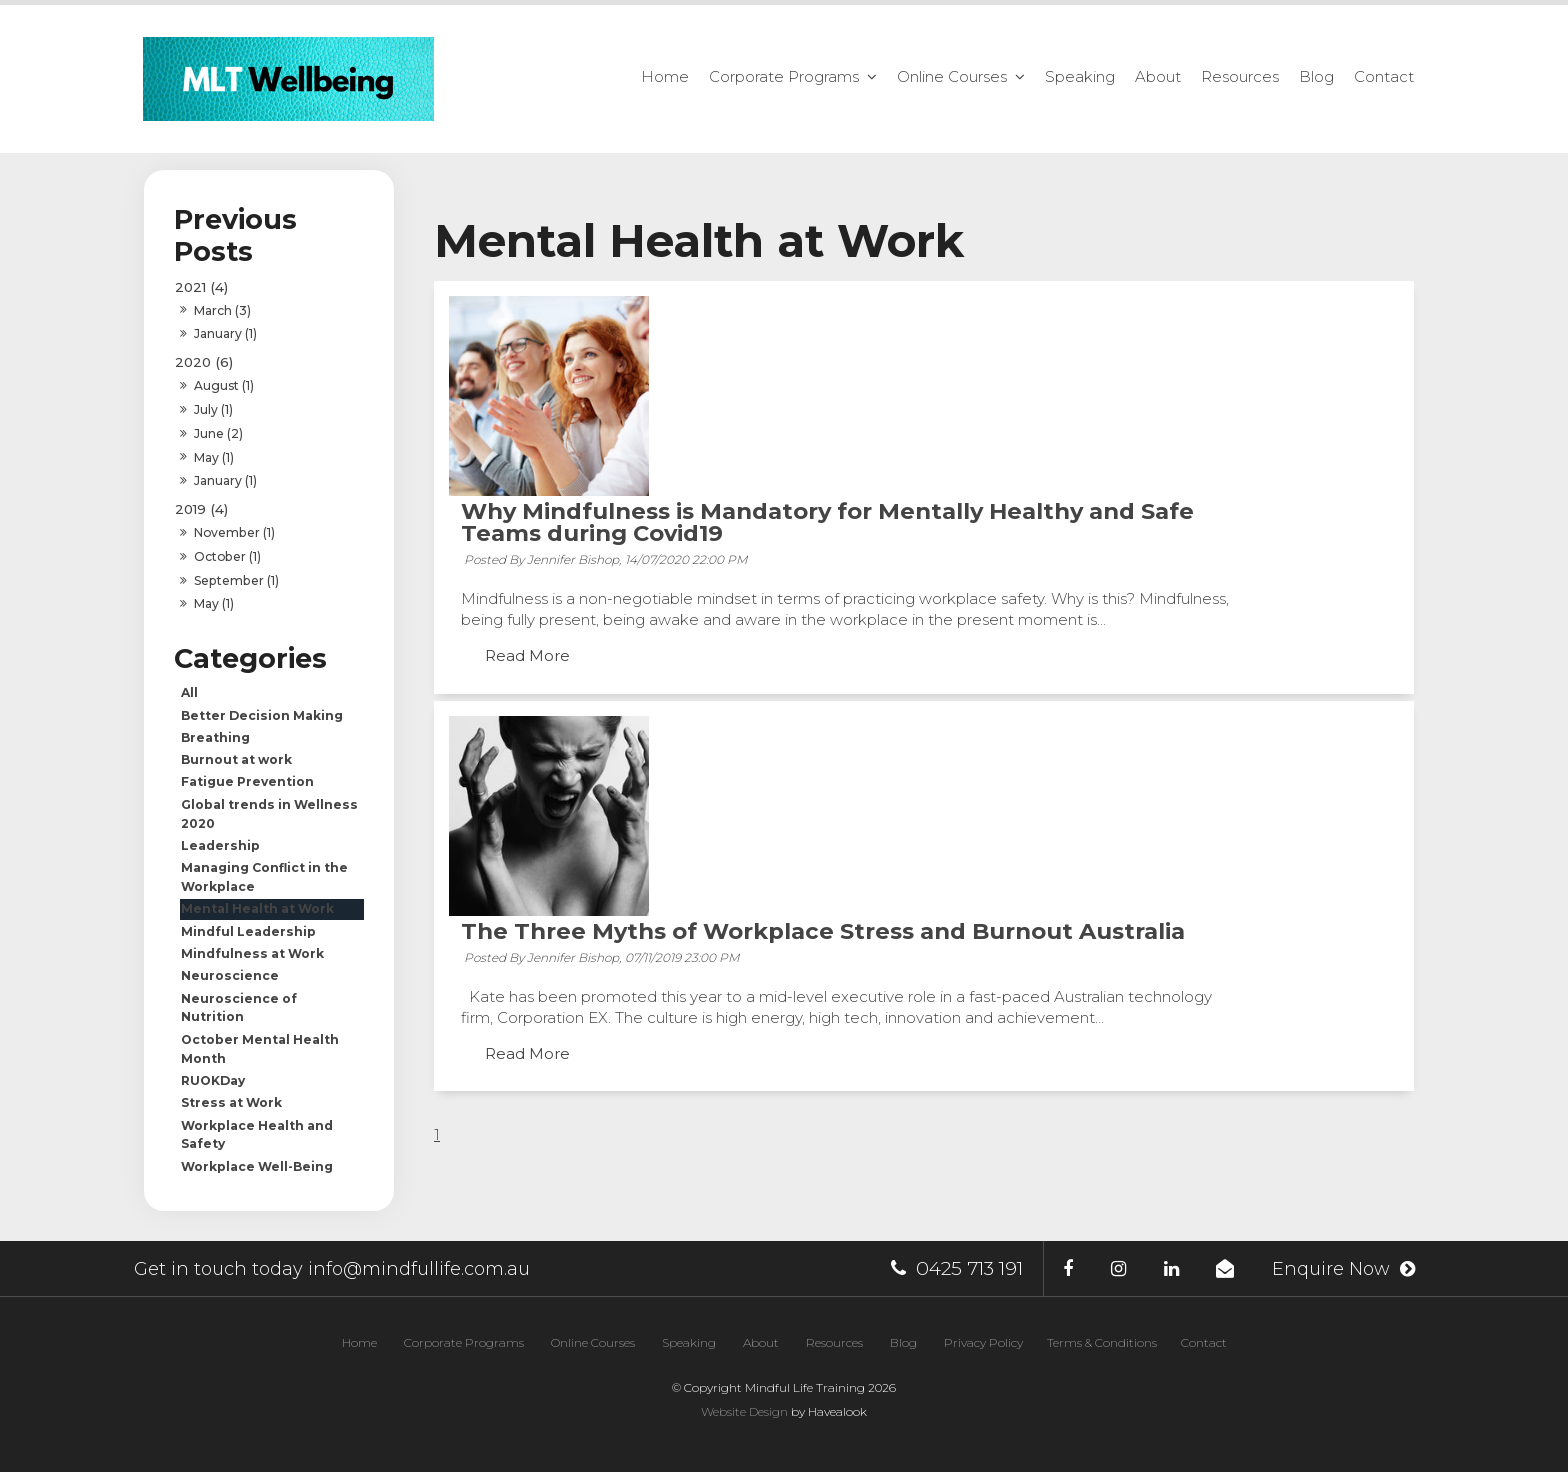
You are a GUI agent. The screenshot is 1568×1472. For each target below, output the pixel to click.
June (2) (218, 433)
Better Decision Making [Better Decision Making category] (262, 715)
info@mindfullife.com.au (419, 1269)
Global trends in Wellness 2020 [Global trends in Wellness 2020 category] (269, 814)
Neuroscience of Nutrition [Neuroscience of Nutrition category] (239, 1008)
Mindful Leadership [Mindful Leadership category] (248, 931)
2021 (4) (201, 287)
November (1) (234, 532)
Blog (1316, 76)
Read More (730, 477)
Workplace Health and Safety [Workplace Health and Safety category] (257, 1135)
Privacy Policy (983, 1342)
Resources (1240, 76)
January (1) (225, 333)
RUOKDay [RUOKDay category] (213, 1080)
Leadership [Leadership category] (220, 845)
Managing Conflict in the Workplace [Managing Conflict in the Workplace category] (264, 877)
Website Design (744, 1411)
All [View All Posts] (189, 692)
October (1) (227, 556)
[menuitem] (359, 1342)
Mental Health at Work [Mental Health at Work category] (257, 908)
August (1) (224, 385)
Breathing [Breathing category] (215, 737)
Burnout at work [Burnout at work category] (236, 759)
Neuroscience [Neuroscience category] (230, 975)
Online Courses (952, 76)
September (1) (236, 580)
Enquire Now (1329, 1269)
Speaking (1080, 76)
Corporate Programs (784, 76)
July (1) (213, 409)
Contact (1384, 76)
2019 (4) (201, 509)
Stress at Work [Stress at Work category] (231, 1102)
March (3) (222, 310)
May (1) (214, 457)
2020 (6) (204, 362)
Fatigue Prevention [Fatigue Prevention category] (247, 781)
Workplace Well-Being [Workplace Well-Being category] (257, 1166)
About (1158, 76)
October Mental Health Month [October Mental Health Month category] (260, 1049)
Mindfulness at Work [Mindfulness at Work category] (252, 953)
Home (665, 76)
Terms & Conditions (1102, 1342)
